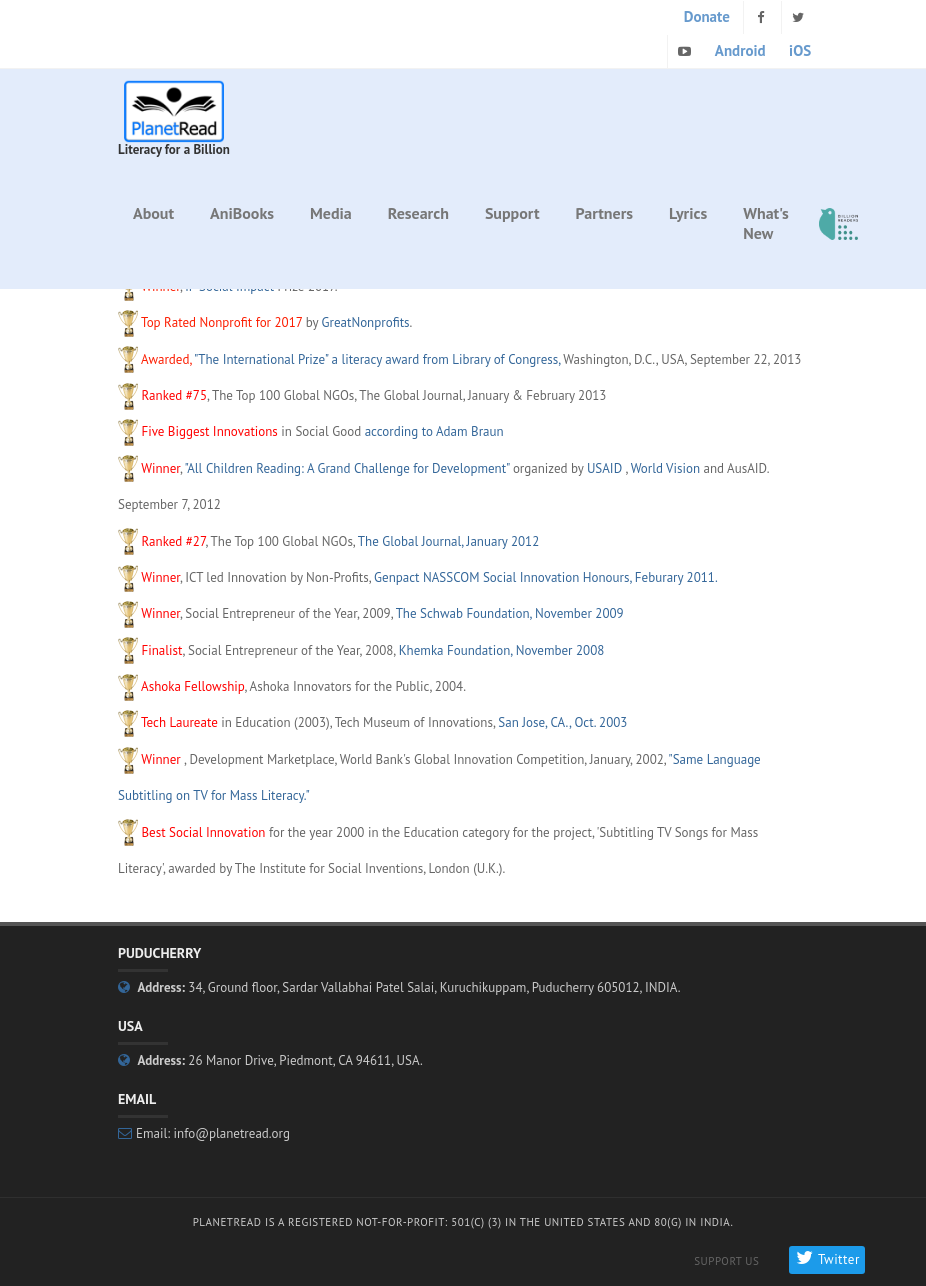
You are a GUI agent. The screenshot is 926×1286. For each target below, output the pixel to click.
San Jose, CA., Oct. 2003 (562, 722)
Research (418, 213)
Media (331, 213)
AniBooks (242, 213)
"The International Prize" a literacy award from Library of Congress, (377, 359)
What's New (766, 223)
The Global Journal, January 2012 (448, 541)
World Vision (665, 468)
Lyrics (688, 213)
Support (512, 213)
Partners (605, 213)
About (153, 213)
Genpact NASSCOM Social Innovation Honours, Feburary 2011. (546, 577)
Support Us (726, 1261)
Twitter (826, 1259)
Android (740, 50)
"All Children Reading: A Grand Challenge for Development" (346, 468)
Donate (707, 16)
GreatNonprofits (366, 322)
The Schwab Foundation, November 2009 (510, 613)
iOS (800, 50)
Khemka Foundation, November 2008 (502, 650)
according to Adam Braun (434, 431)
